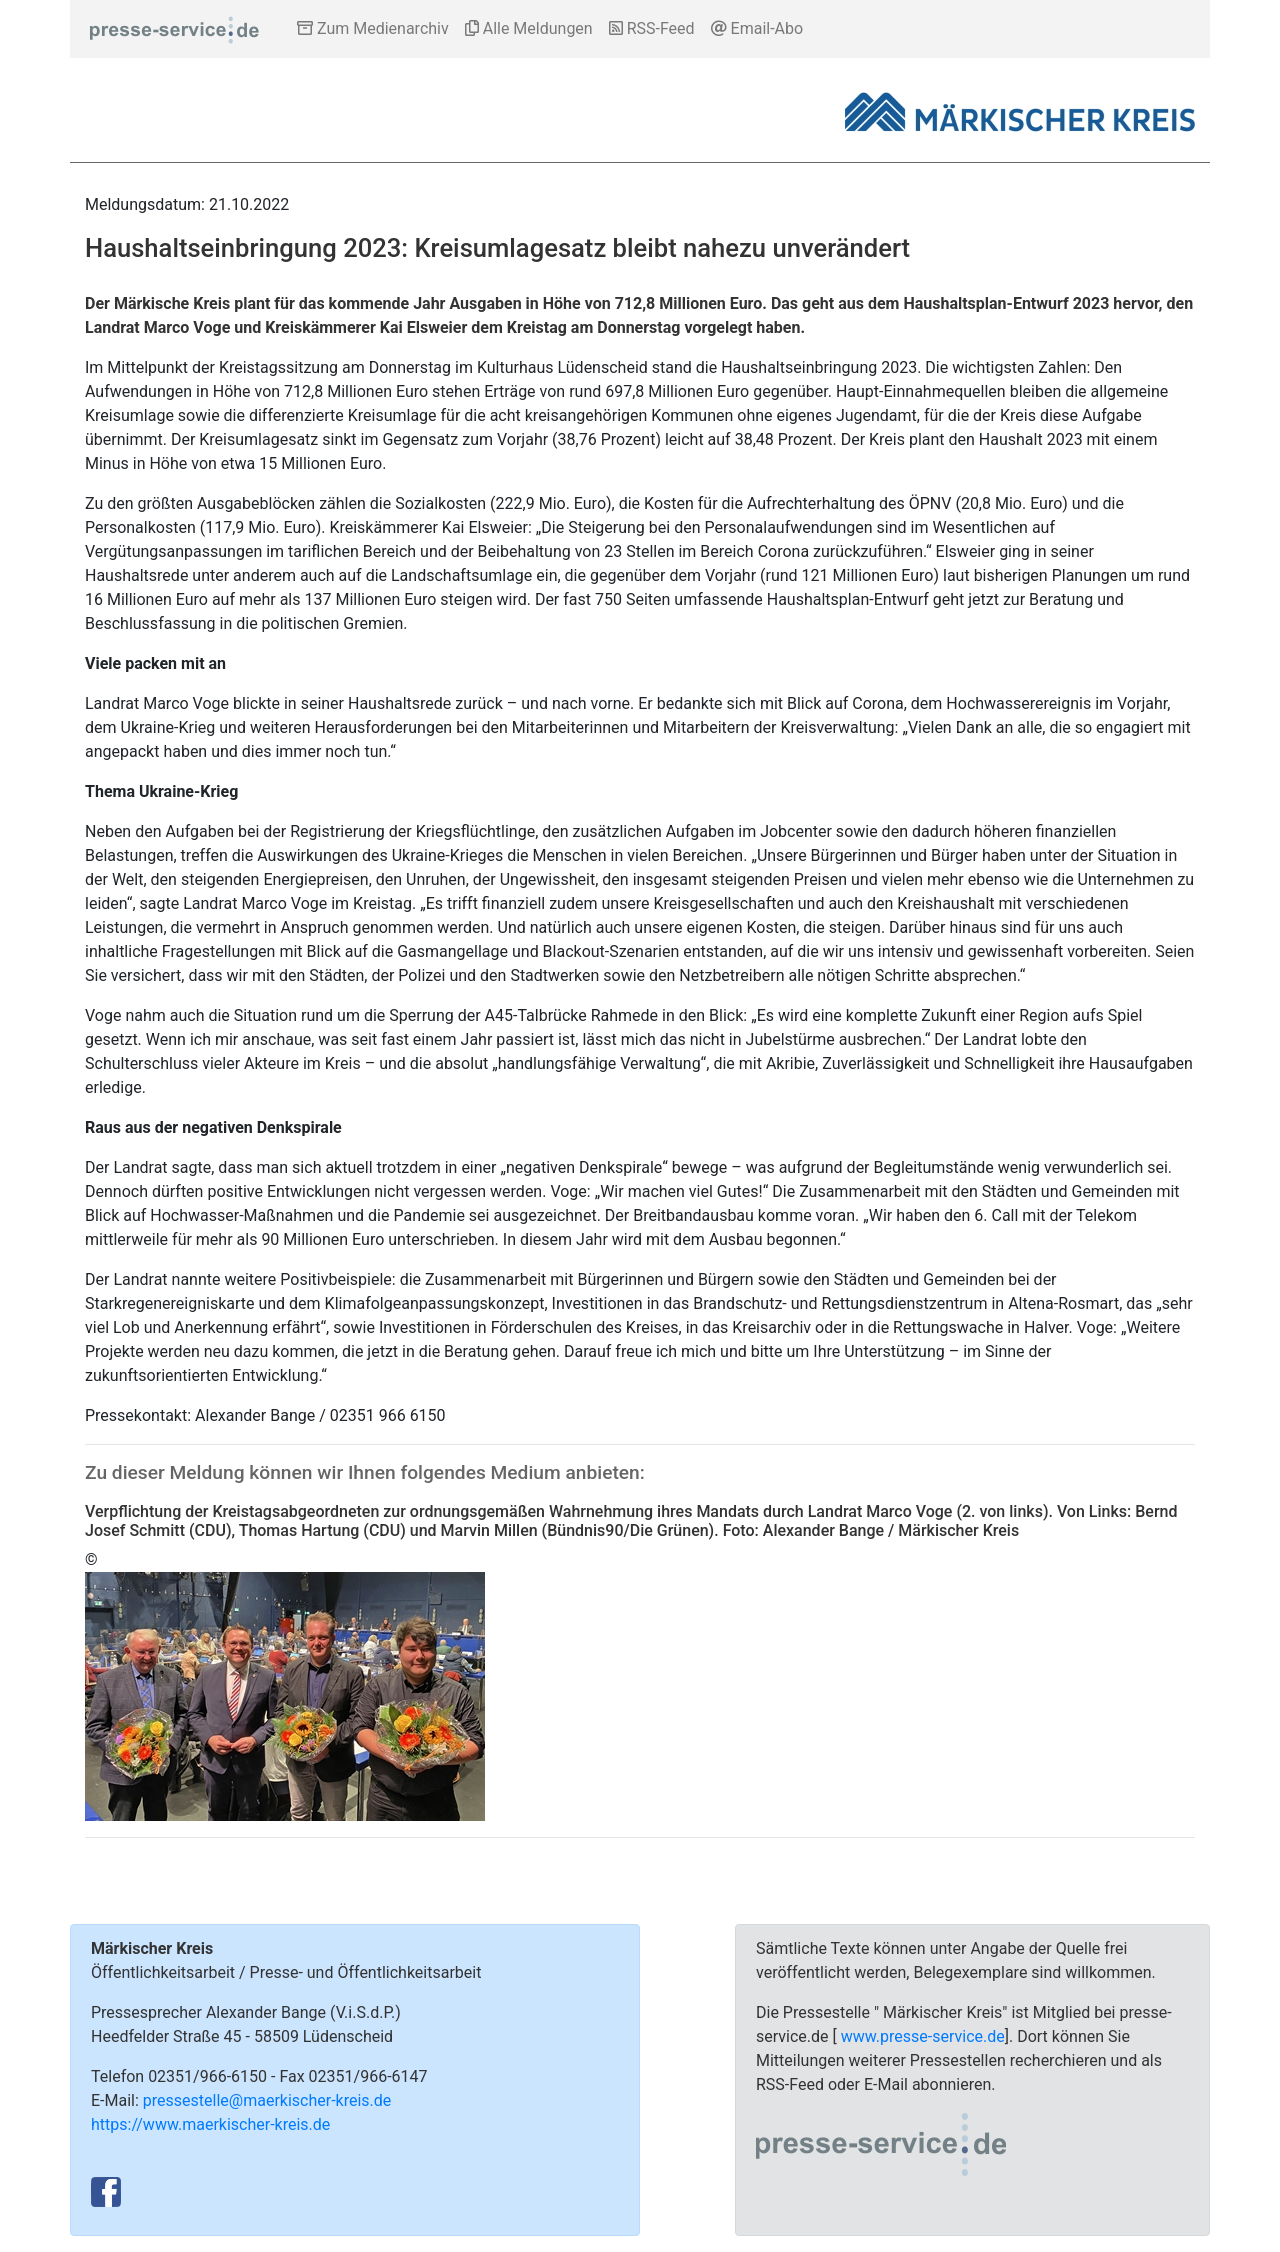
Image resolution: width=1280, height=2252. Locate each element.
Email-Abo (757, 28)
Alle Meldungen (529, 28)
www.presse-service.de (923, 2036)
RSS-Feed (652, 28)
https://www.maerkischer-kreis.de (210, 2124)
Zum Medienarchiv (373, 28)
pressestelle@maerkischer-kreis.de (267, 2100)
